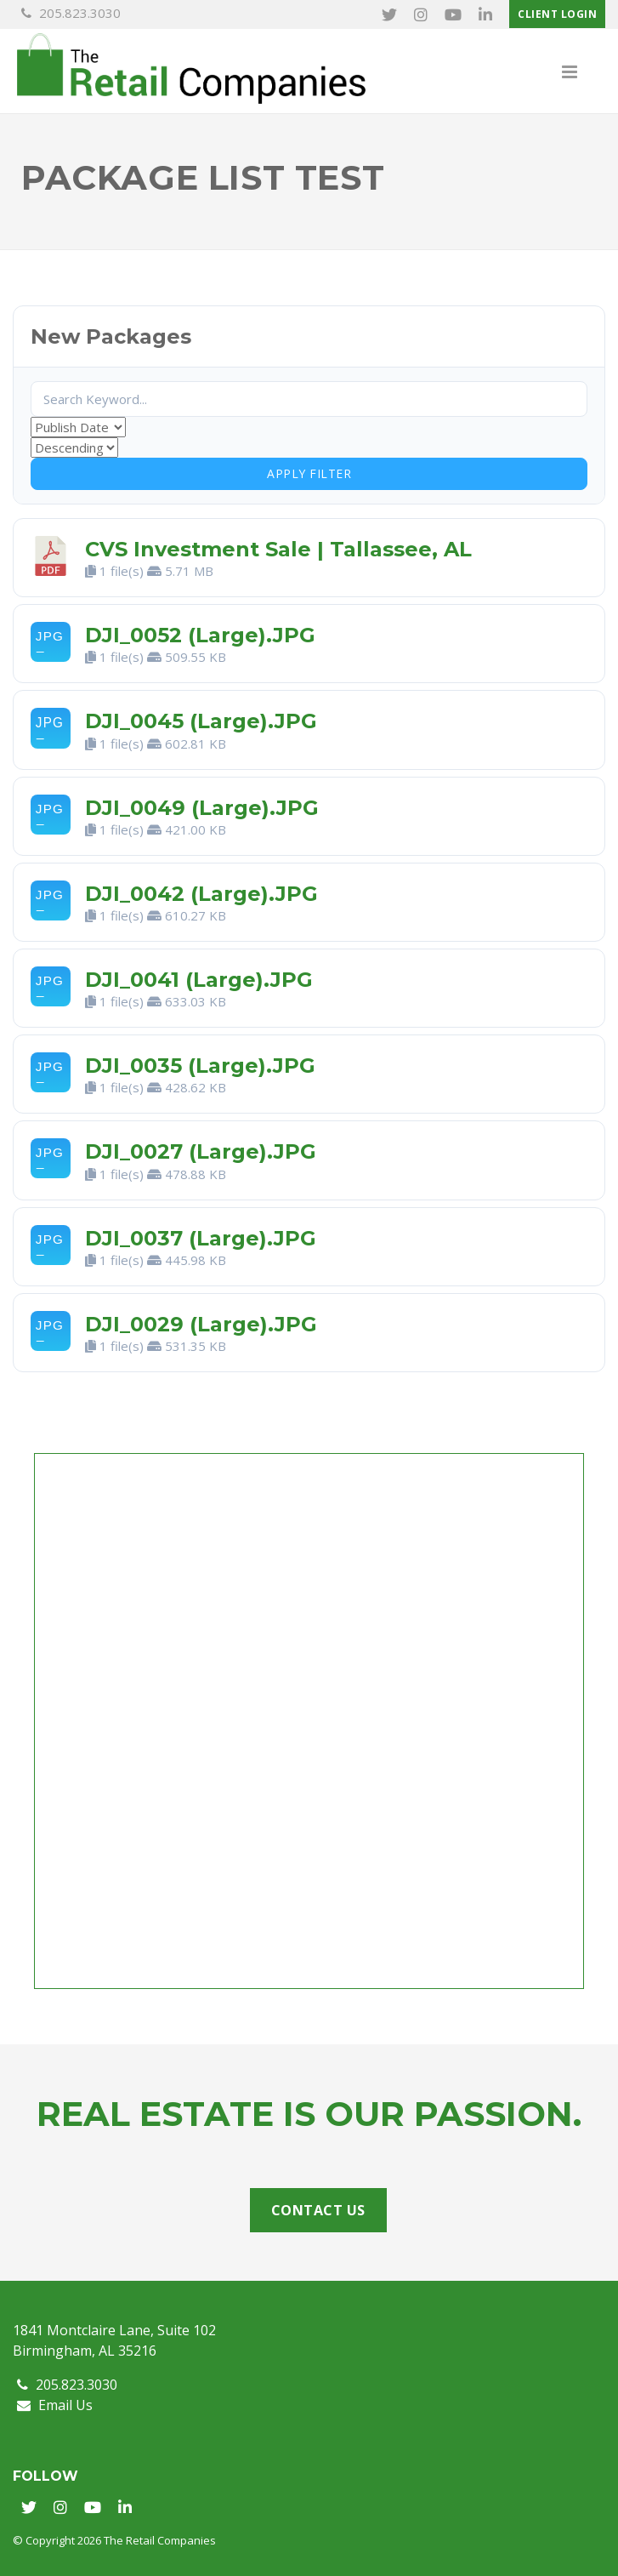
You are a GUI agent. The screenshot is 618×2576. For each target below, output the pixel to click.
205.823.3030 (71, 12)
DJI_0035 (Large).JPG (200, 1065)
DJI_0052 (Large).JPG (200, 635)
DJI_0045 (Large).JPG (201, 722)
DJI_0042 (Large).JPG (201, 893)
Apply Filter (309, 473)
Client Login (557, 14)
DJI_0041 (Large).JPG (199, 979)
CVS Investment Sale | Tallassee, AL (278, 549)
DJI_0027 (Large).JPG (200, 1152)
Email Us (55, 2405)
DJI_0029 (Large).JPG (201, 1324)
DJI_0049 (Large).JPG (202, 807)
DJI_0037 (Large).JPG (200, 1238)
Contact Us (318, 2210)
